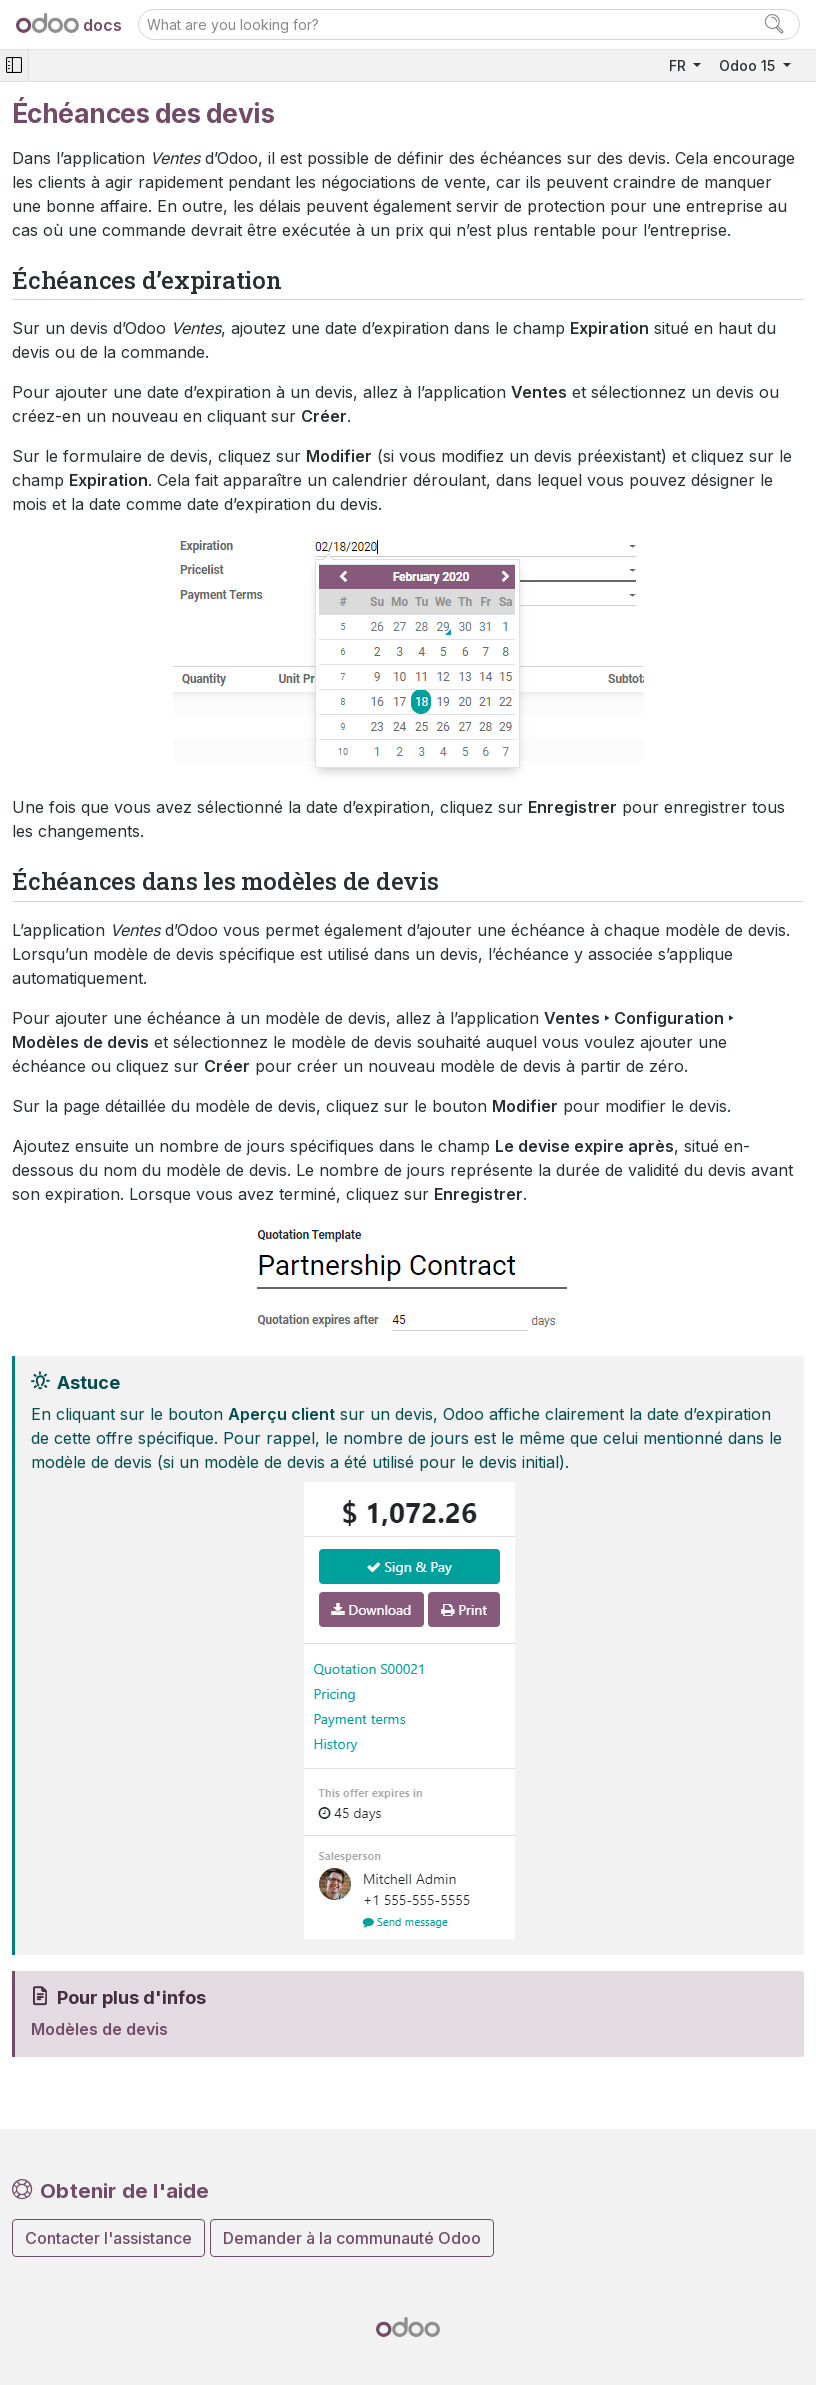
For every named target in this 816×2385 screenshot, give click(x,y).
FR (679, 65)
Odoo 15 (749, 65)
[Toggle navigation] (14, 65)
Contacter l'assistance (108, 2238)
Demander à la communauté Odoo (352, 2238)
